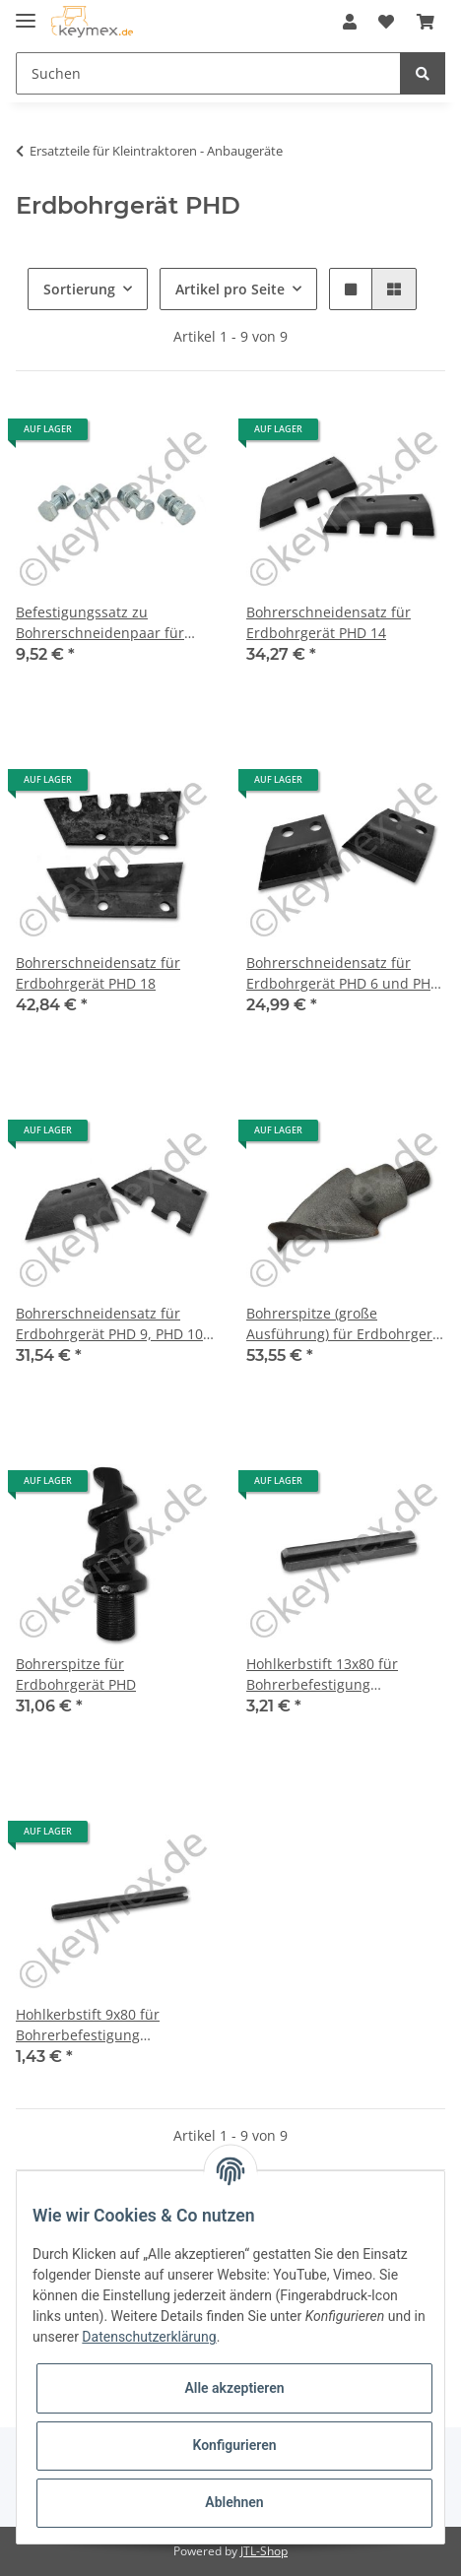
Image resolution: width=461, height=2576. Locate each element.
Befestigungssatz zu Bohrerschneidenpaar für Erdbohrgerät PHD (100, 623)
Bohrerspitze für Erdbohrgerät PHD (76, 1674)
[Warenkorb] (425, 21)
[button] (349, 21)
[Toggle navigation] (25, 12)
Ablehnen (234, 2502)
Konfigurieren (234, 2445)
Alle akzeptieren (234, 2388)
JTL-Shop (264, 2551)
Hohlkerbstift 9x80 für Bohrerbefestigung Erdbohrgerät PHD (88, 2025)
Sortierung (79, 289)
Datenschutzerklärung (149, 2337)
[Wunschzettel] (386, 21)
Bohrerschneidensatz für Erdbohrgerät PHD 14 (328, 622)
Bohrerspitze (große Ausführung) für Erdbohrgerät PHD (345, 1324)
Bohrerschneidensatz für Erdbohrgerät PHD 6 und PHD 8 (343, 973)
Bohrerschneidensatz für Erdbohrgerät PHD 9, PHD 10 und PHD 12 (109, 1324)
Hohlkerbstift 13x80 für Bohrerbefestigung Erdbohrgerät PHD (322, 1674)
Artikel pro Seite (230, 289)
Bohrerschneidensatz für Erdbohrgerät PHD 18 (98, 973)
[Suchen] (208, 73)
